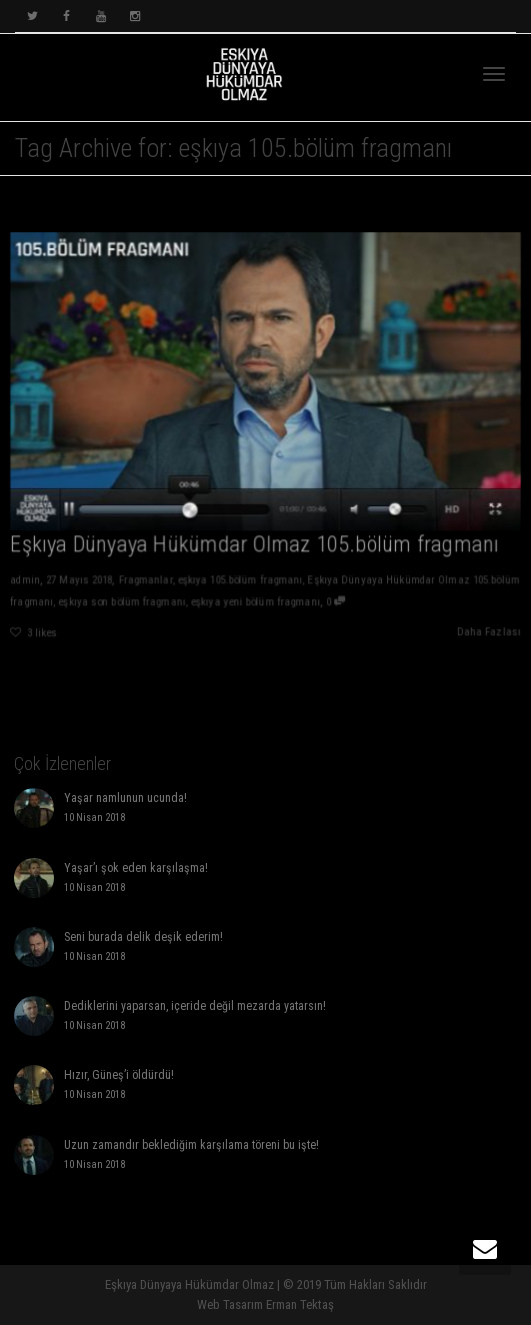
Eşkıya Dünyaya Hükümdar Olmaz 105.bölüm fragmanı (255, 546)
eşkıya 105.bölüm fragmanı (239, 582)
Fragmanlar (143, 582)
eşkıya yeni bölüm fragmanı (255, 603)
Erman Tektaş (300, 1304)
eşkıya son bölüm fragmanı (119, 603)
